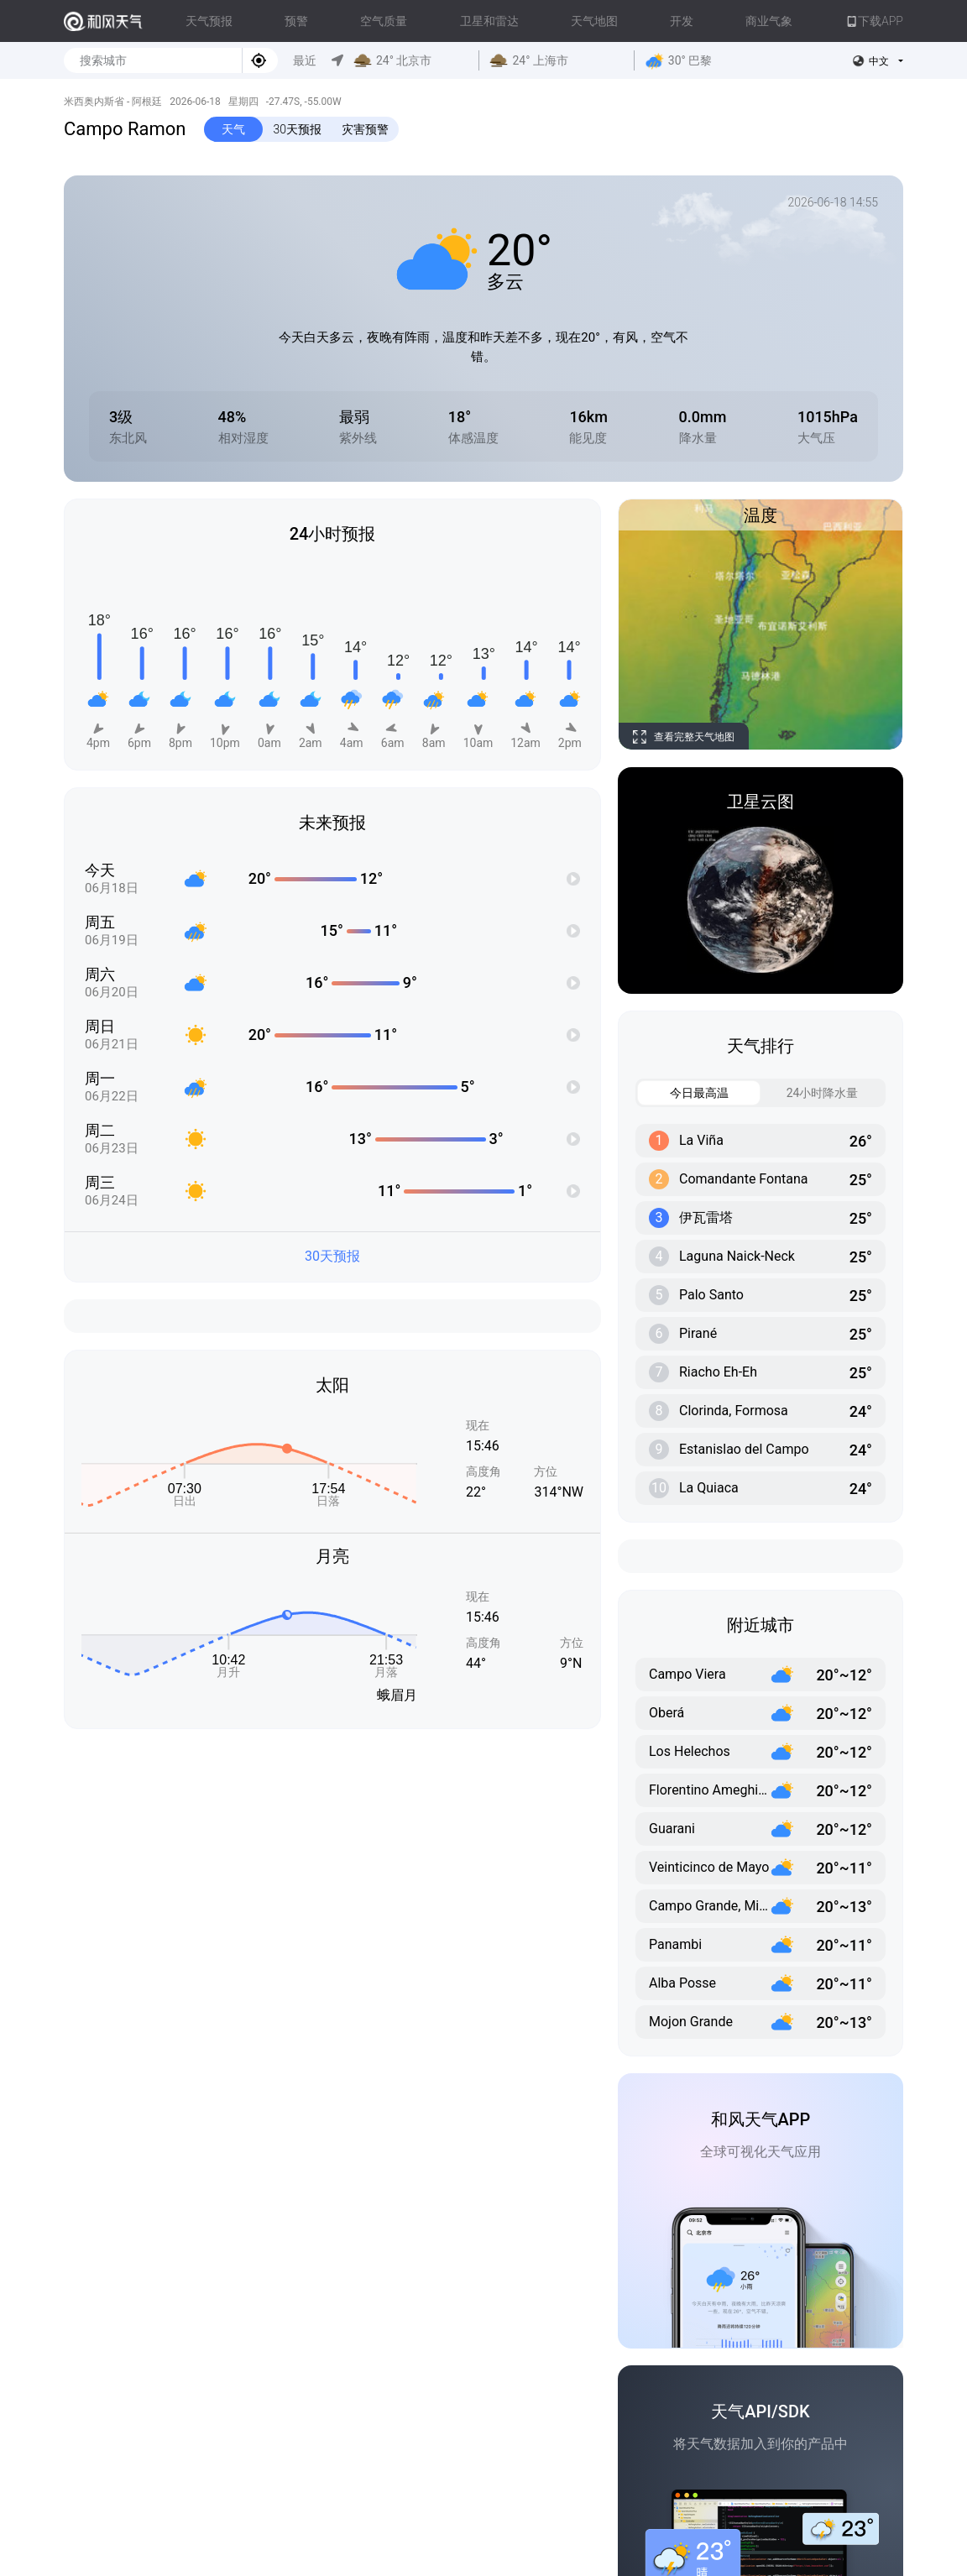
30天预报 (297, 129)
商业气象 (768, 21)
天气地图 (594, 21)
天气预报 (209, 21)
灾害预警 (365, 129)
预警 (296, 21)
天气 (233, 129)
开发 (681, 21)
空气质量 (383, 21)
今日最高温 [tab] (683, 1093)
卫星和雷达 (489, 21)
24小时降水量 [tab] (809, 1093)
